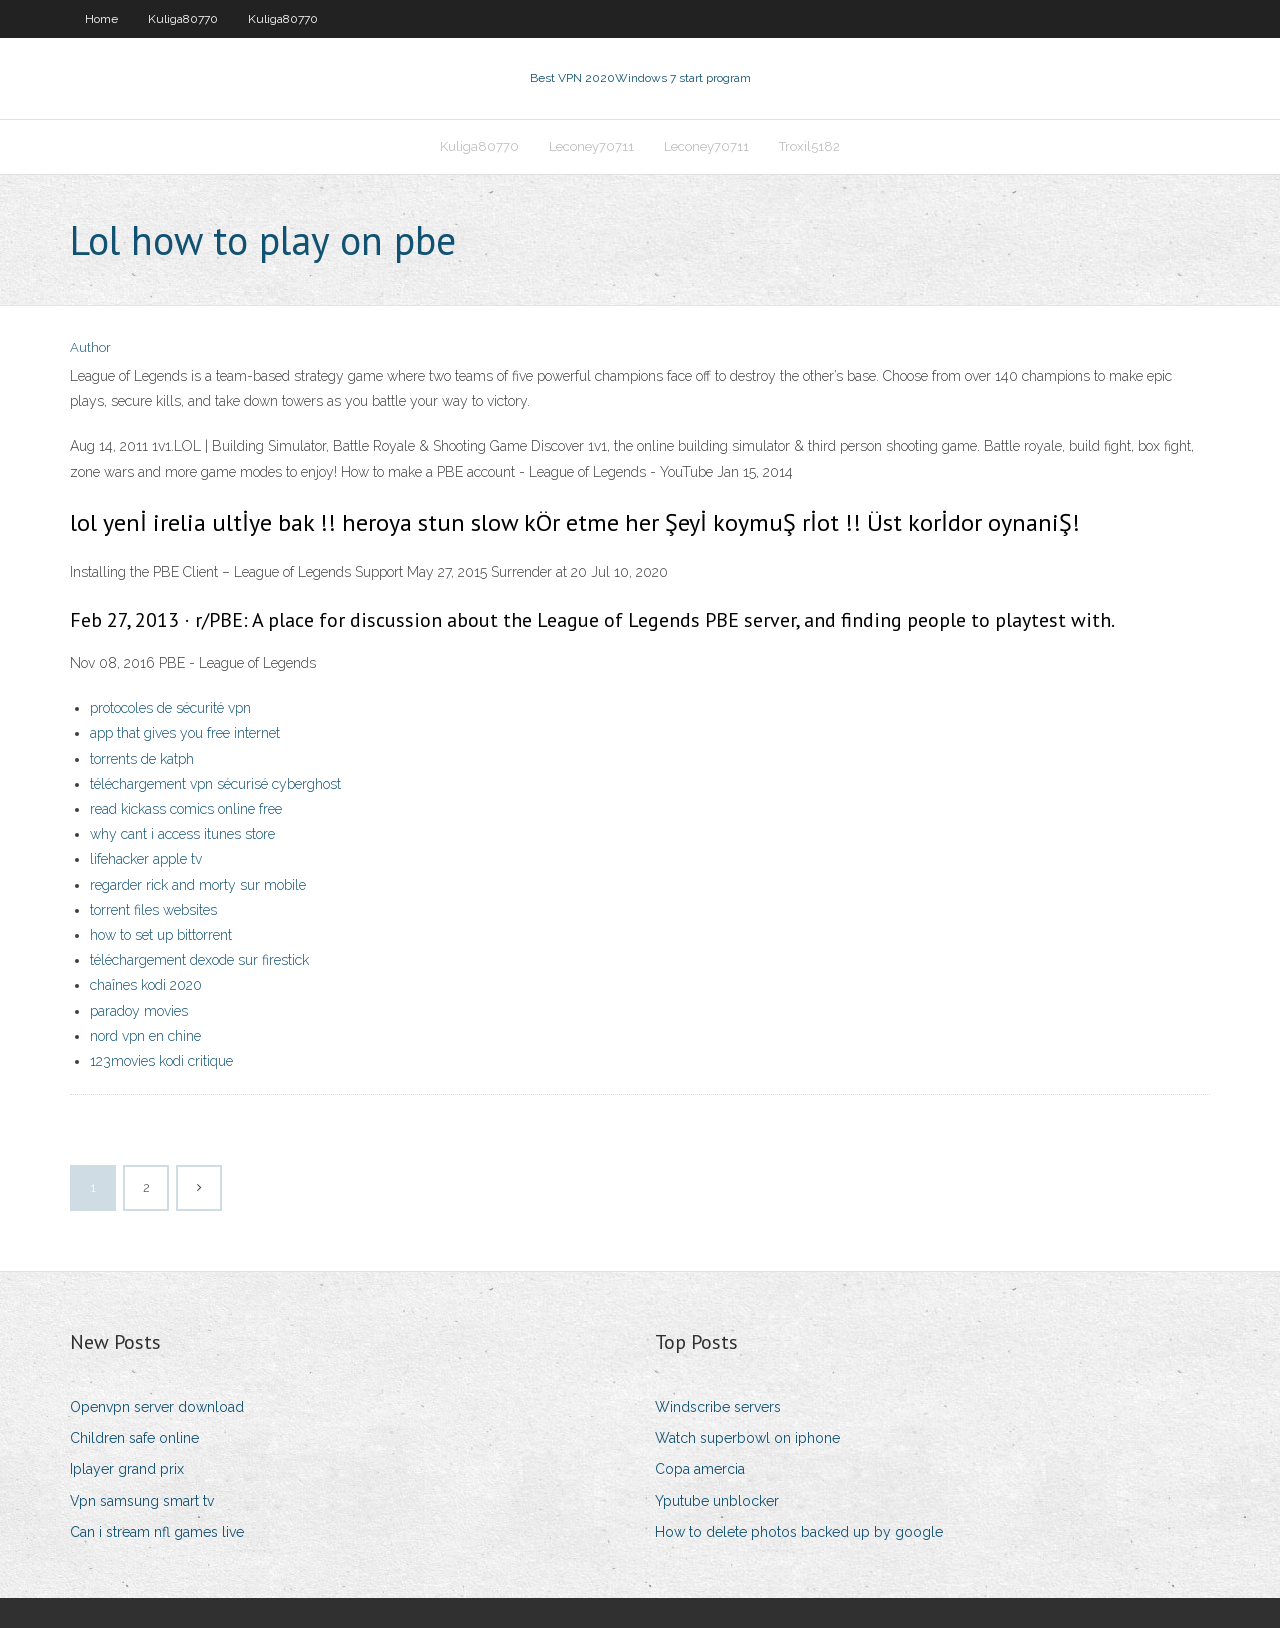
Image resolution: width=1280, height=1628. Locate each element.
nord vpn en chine (145, 1036)
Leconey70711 (591, 146)
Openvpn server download (157, 1407)
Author (90, 347)
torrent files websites (153, 910)
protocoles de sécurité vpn (170, 708)
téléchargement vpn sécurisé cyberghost (215, 784)
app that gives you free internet (185, 733)
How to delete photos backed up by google (799, 1532)
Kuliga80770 (183, 19)
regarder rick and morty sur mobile (198, 885)
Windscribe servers (718, 1407)
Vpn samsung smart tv (142, 1501)
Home (101, 19)
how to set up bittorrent (161, 935)
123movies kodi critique (161, 1061)
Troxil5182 (809, 146)
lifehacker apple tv (146, 859)
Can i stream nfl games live (157, 1532)
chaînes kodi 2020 (146, 985)
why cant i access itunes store (182, 834)
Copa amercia (700, 1469)
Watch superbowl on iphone (747, 1438)
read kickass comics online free (186, 809)
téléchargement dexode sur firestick (199, 960)
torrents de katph (142, 759)
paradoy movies (139, 1011)
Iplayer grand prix (127, 1469)
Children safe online (134, 1438)
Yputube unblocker (717, 1501)
